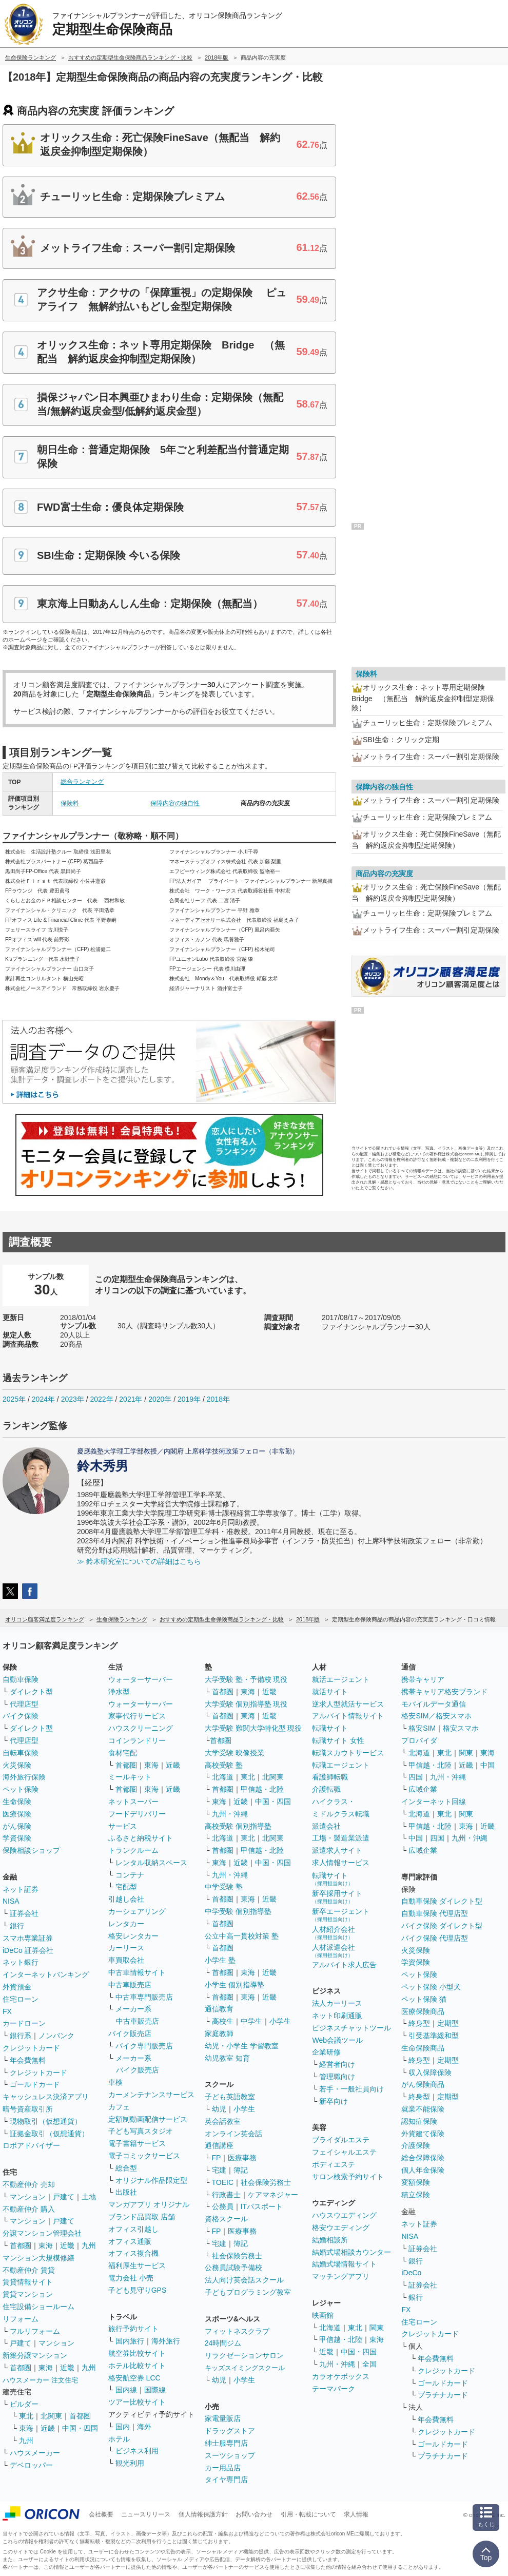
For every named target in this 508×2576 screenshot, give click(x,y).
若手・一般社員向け (351, 2089)
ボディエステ (333, 2164)
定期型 (448, 2023)
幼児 (219, 2109)
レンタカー (126, 1924)
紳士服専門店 (226, 2443)
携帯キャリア (422, 1679)
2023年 (72, 1399)
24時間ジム (223, 2343)
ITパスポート (262, 2206)
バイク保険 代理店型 (434, 1938)
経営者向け (337, 2064)
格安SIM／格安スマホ (436, 1716)
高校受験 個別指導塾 (238, 1826)
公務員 (222, 2206)
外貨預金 (17, 1987)
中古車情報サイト (137, 1972)
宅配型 (126, 1887)
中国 (487, 1765)
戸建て (63, 2197)
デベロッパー (31, 2465)
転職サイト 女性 (338, 1740)
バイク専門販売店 (144, 2046)
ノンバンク (56, 2035)
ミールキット (129, 1777)
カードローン (24, 2023)
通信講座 (219, 2145)
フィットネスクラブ (237, 2331)
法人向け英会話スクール (244, 2280)
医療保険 (17, 1814)
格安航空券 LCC (134, 2378)
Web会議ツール (337, 2040)
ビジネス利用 (137, 2451)
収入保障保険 (430, 2072)
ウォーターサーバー (140, 1679)
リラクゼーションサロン (244, 2355)
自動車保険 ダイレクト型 (441, 1901)
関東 (376, 2327)
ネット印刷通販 (337, 2015)
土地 (89, 2197)
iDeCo (411, 2273)
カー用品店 (223, 2468)
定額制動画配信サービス (147, 2119)
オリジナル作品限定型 (151, 2180)
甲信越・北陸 (262, 1789)
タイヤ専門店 (226, 2479)
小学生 (280, 2021)
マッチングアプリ (340, 2276)
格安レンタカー (133, 1936)
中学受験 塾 (224, 1887)
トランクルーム (133, 1850)
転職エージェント (340, 1765)
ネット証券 (20, 1889)
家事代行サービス (137, 1716)
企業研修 (326, 2052)
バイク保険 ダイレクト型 (441, 1926)
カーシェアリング (137, 1911)
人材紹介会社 (333, 1932)
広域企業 (422, 1789)
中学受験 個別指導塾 (238, 1911)
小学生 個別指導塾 (234, 1985)
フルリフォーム (35, 2331)
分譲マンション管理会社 (42, 2233)
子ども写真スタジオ (140, 2131)
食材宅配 (122, 1753)
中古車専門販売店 (144, 1997)
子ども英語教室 (230, 2097)
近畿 (67, 2245)
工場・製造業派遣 (340, 1838)
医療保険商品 (422, 2011)
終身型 (419, 2023)
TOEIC (223, 2182)
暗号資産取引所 (28, 2109)
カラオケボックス (340, 2376)
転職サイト (330, 1728)
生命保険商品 (422, 2048)
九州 (89, 2245)
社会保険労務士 (266, 2182)
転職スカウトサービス (348, 1753)
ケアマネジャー (273, 2195)
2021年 (130, 1399)
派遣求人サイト (337, 1850)
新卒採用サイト (337, 1896)
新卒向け (333, 2101)
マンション (28, 2197)
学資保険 (17, 1838)
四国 (415, 1777)
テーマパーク (333, 2389)
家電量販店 (223, 2418)
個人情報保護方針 (203, 2514)
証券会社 (24, 1913)
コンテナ (129, 1875)
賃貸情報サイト (28, 2282)
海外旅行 (165, 2341)
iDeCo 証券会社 (28, 1950)
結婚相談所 (330, 2240)
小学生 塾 (220, 1960)
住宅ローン (20, 1999)
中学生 (251, 2021)
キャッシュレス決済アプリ (46, 2097)
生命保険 (17, 1801)
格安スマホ (461, 1728)
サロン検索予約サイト (348, 2177)
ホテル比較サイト (137, 2365)
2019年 (189, 1399)
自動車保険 (20, 1679)
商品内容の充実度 (384, 873)
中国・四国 (80, 2428)
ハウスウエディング (344, 2215)
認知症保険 (419, 2121)
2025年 (14, 1399)
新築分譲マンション (35, 2355)
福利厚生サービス (137, 2265)
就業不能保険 (422, 2109)
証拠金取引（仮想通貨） (49, 2133)
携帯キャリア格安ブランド (444, 1692)
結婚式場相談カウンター (351, 2252)
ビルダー (24, 2404)
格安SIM (422, 1728)
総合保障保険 (422, 2158)
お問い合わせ (254, 2514)
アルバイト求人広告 (344, 1965)
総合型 (126, 2168)
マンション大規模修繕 (38, 2258)
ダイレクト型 (31, 1692)
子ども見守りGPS (137, 2290)
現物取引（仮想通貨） (46, 2121)
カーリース (126, 1948)
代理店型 (24, 1704)
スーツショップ (230, 2455)
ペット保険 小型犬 (431, 1987)
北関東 (51, 2416)
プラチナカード (443, 2395)
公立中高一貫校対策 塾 (242, 1936)
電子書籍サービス (137, 2143)
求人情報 (356, 2514)
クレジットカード (31, 2048)
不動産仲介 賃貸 (29, 2270)
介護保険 (415, 2145)
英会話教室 (223, 2121)
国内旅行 (129, 2341)
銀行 (17, 1926)
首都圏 (20, 2245)
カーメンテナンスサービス (151, 2094)
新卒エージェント (340, 1914)
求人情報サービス (340, 1862)
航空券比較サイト (137, 2353)
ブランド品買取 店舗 (141, 2217)
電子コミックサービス (144, 2156)
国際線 (155, 2390)
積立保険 (415, 2195)
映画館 (323, 2315)
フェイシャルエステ (344, 2152)
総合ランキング (82, 781)
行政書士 (226, 2195)
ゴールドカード (35, 2084)
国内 (122, 2427)
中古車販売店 (129, 1985)
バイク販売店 (129, 2033)
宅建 (219, 2170)
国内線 (126, 2390)
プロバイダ (419, 1740)
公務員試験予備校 (233, 2267)
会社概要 (101, 2514)
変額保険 (415, 2182)
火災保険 (17, 1765)
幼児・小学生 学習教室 (242, 2046)
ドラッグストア (230, 2431)
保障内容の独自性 (175, 803)
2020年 (159, 1399)
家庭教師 (219, 2033)
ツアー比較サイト (137, 2402)
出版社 (126, 2192)
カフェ (119, 2107)
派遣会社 (326, 1826)
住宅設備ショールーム (38, 2306)
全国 (369, 2364)
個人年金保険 (422, 2170)
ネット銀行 (20, 1962)
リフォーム (20, 2319)
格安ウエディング (340, 2227)
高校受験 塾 (224, 1765)
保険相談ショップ (31, 1850)
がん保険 (17, 1826)
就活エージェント (340, 1679)
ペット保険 (20, 1789)
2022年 (101, 1399)
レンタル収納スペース (151, 1862)
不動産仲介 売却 (29, 2184)
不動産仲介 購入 (29, 2209)
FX (7, 2011)
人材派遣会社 (333, 1950)
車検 (115, 2082)
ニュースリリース (145, 2514)
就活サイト (330, 1692)
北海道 (222, 1777)
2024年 (43, 1399)
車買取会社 (126, 1960)
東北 (26, 2416)
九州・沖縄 (230, 1814)
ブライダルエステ (340, 2140)
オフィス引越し (133, 2229)
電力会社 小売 (130, 2278)
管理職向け (337, 2077)
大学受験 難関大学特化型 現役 (253, 1728)
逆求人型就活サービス (348, 1704)
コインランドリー (137, 1740)
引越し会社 (126, 1899)
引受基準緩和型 (433, 2035)
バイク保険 (20, 1716)
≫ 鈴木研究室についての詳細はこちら (139, 1561)
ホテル (119, 2439)
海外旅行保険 (24, 1777)
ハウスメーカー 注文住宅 (40, 2380)
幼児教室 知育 (227, 2058)
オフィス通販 (129, 2241)
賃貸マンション (28, 2294)
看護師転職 (330, 1777)
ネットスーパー (133, 1801)
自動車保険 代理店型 (434, 1913)
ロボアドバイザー (31, 2145)
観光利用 (129, 2463)
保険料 (70, 803)
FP (216, 2158)
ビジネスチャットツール (351, 2028)
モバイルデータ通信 (433, 1704)
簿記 (240, 2170)
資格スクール (226, 2219)
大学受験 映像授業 (234, 1753)
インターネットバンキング (46, 1974)
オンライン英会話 (233, 2133)
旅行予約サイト (133, 2329)
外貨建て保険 (422, 2133)
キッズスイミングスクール (245, 2368)
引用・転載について (308, 2514)
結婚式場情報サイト (344, 2264)
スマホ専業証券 (28, 1938)
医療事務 (242, 2158)
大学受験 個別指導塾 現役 (246, 1704)
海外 (144, 2427)
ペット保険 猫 (423, 1999)
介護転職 (326, 1789)
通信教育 (219, 2009)
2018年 (218, 1399)
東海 (45, 2245)
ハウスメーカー (35, 2453)
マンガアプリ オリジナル (148, 2204)
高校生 (222, 2021)
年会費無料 (28, 2060)
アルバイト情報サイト (348, 1716)
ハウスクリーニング (140, 1728)
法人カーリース (337, 2003)
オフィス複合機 (133, 2253)
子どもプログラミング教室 (248, 2292)
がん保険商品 (422, 2084)
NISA (11, 1901)
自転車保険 (20, 1753)
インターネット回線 (433, 1801)
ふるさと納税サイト (140, 1838)
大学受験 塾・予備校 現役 (246, 1679)
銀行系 (20, 2035)
